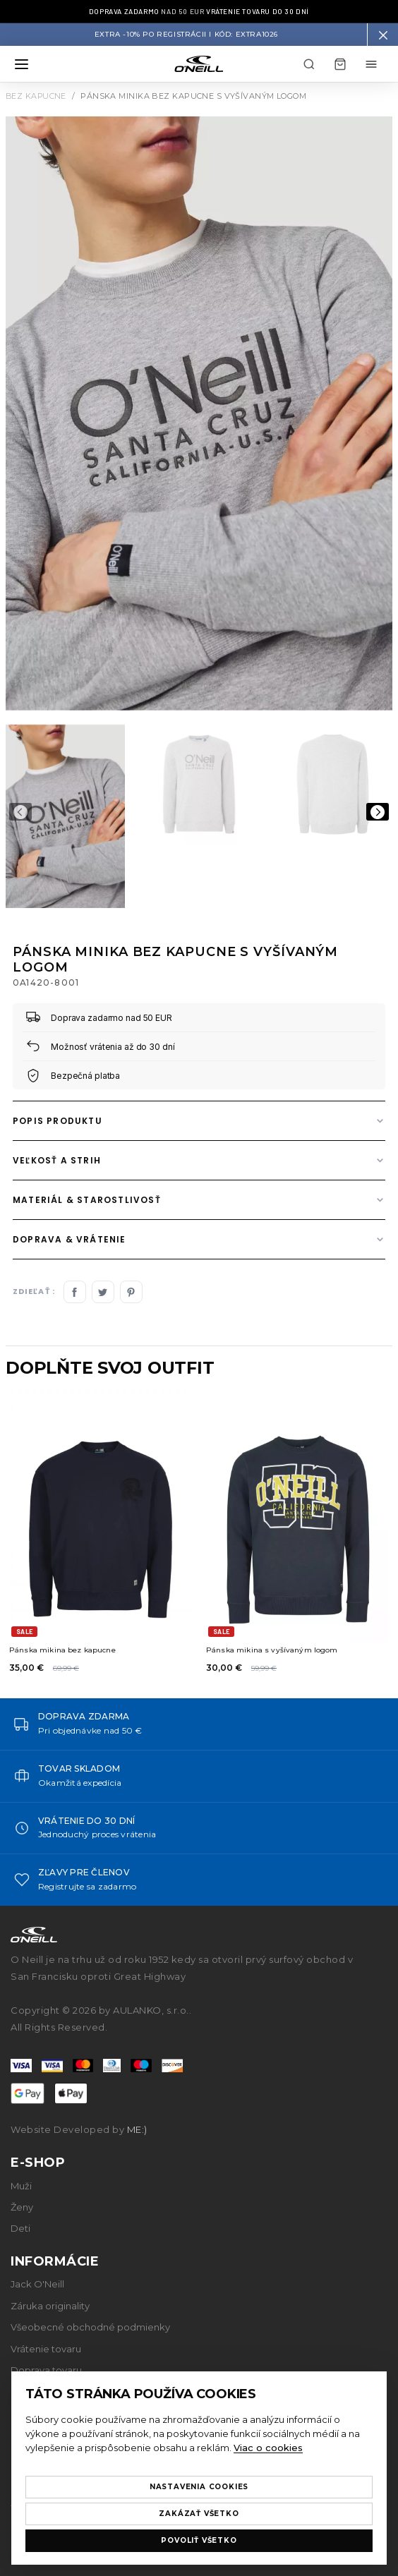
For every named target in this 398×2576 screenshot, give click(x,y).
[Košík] (340, 64)
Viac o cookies (268, 2447)
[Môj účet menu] (371, 64)
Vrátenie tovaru (46, 2348)
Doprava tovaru (46, 2370)
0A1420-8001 (46, 982)
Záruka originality (50, 2305)
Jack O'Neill (37, 2284)
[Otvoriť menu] (21, 64)
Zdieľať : (34, 1292)
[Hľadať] (309, 64)
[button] (382, 34)
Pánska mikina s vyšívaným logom (272, 1650)
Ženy (22, 2207)
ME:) (137, 2129)
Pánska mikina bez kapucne (62, 1650)
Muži (21, 2185)
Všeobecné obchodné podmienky (90, 2327)
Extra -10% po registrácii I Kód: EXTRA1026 (186, 34)
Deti (20, 2228)
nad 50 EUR (199, 11)
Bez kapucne (36, 96)
